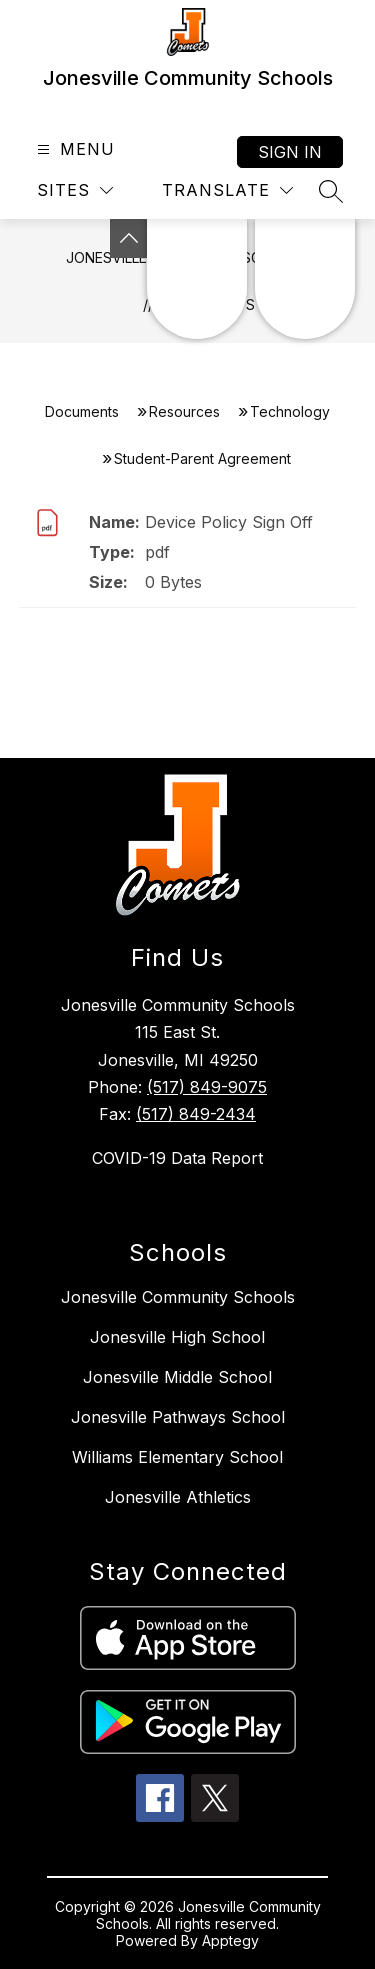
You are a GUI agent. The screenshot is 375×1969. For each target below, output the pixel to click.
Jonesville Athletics (178, 1497)
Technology (290, 411)
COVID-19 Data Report (177, 1158)
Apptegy (230, 1940)
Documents (82, 411)
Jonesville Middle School (177, 1377)
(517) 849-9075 (207, 1087)
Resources (184, 411)
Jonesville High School (177, 1337)
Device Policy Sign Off (229, 522)
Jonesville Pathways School (178, 1417)
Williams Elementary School (177, 1457)
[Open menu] (73, 149)
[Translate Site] (227, 190)
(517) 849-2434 (196, 1114)
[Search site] (331, 191)
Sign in (290, 152)
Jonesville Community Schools (178, 1297)
